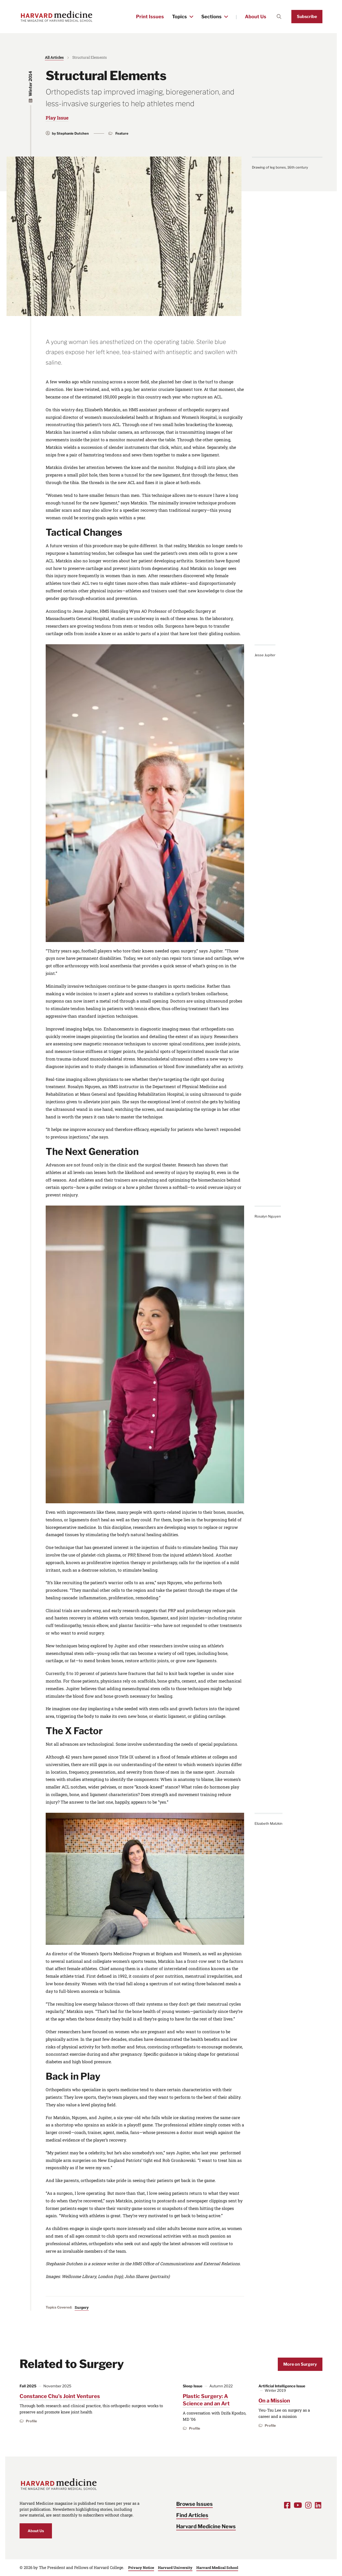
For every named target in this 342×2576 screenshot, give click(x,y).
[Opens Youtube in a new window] (298, 2505)
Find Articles (192, 2515)
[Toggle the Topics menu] (191, 17)
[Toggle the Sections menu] (226, 17)
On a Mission (274, 2401)
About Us (255, 16)
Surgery (82, 2307)
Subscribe (307, 16)
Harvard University (175, 2567)
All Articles (54, 57)
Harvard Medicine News (206, 2526)
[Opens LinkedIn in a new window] (318, 2505)
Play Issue (57, 118)
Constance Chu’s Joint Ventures (60, 2396)
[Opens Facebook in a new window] (287, 2505)
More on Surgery (300, 2364)
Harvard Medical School (217, 2567)
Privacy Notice (141, 2567)
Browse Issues (194, 2504)
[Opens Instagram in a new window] (308, 2505)
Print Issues (150, 16)
